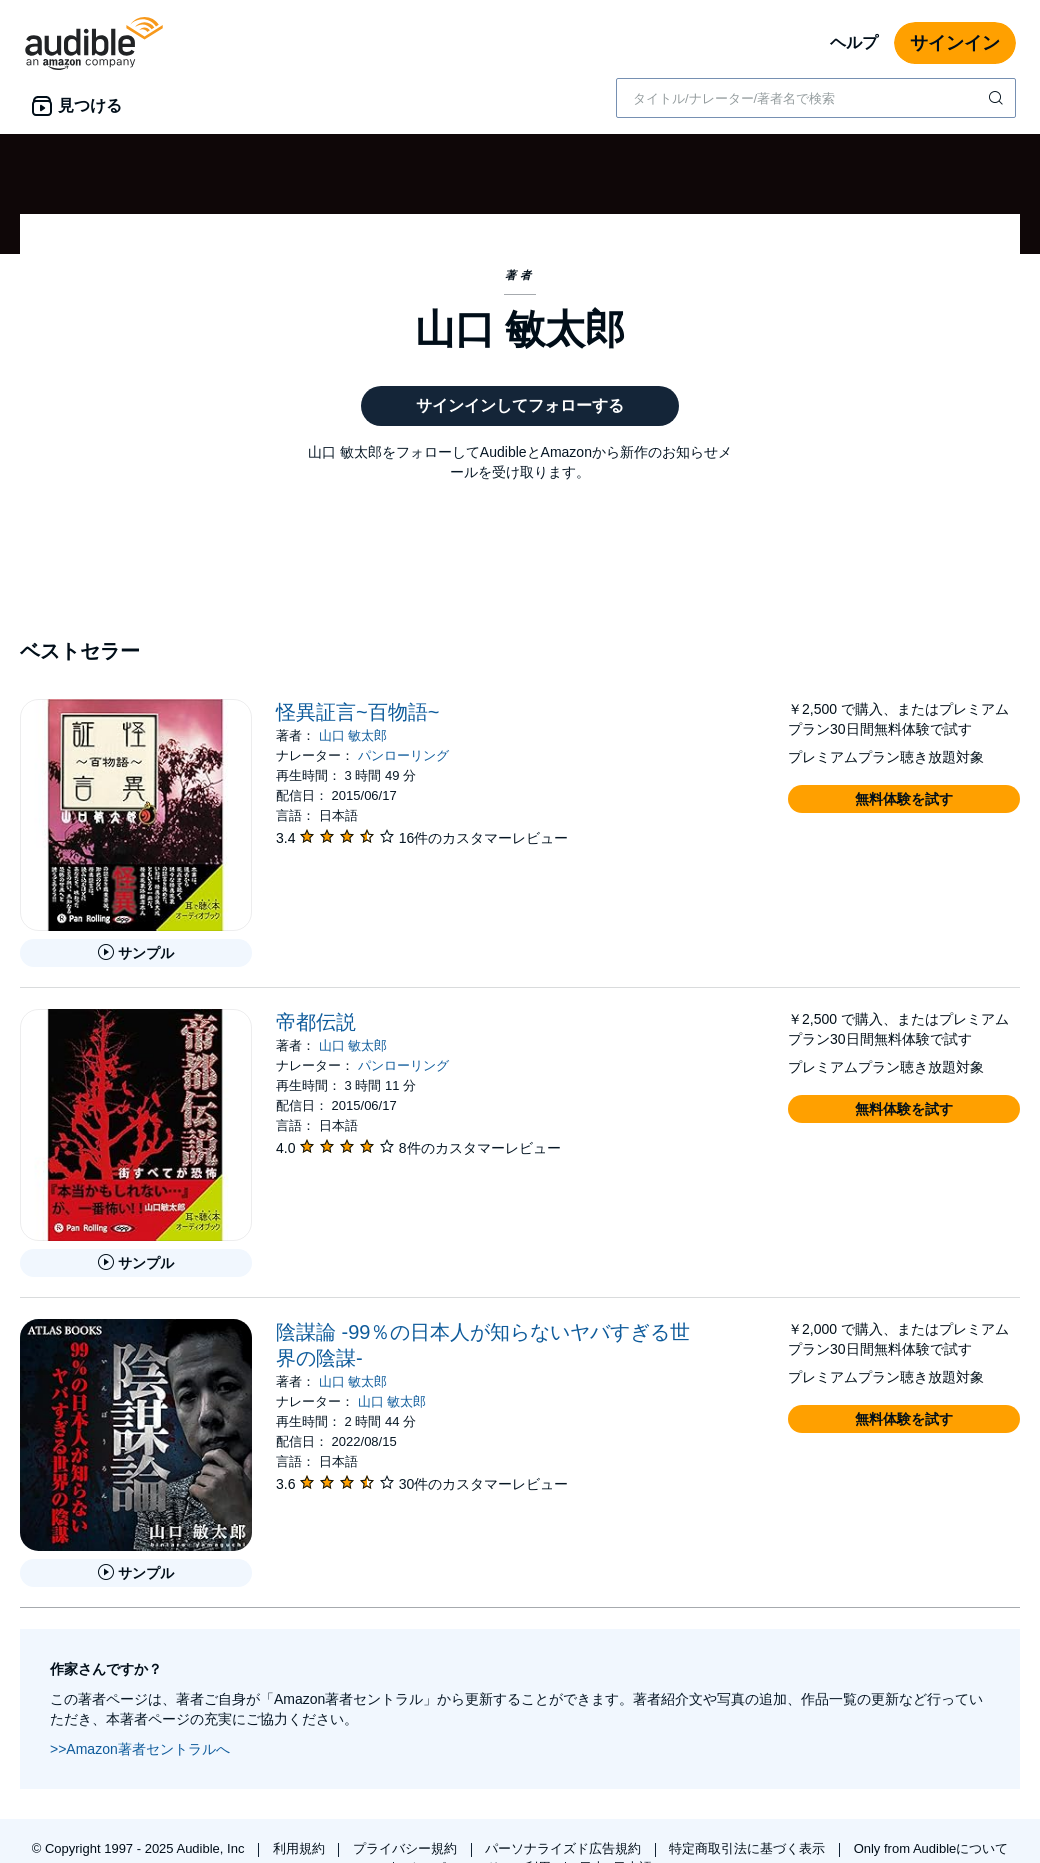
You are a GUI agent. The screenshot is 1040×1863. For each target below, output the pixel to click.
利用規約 (301, 1848)
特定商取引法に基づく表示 (749, 1848)
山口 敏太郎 (353, 735)
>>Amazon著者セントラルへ (140, 1749)
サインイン (955, 43)
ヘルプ (854, 42)
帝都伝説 (316, 1022)
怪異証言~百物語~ (357, 712)
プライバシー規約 (407, 1848)
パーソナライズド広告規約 (565, 1848)
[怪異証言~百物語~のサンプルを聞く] (136, 953)
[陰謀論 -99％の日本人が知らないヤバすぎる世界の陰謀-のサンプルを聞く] (136, 1573)
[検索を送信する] (998, 98)
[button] (904, 799)
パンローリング (403, 755)
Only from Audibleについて (931, 1848)
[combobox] (816, 98)
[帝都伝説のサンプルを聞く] (136, 1263)
